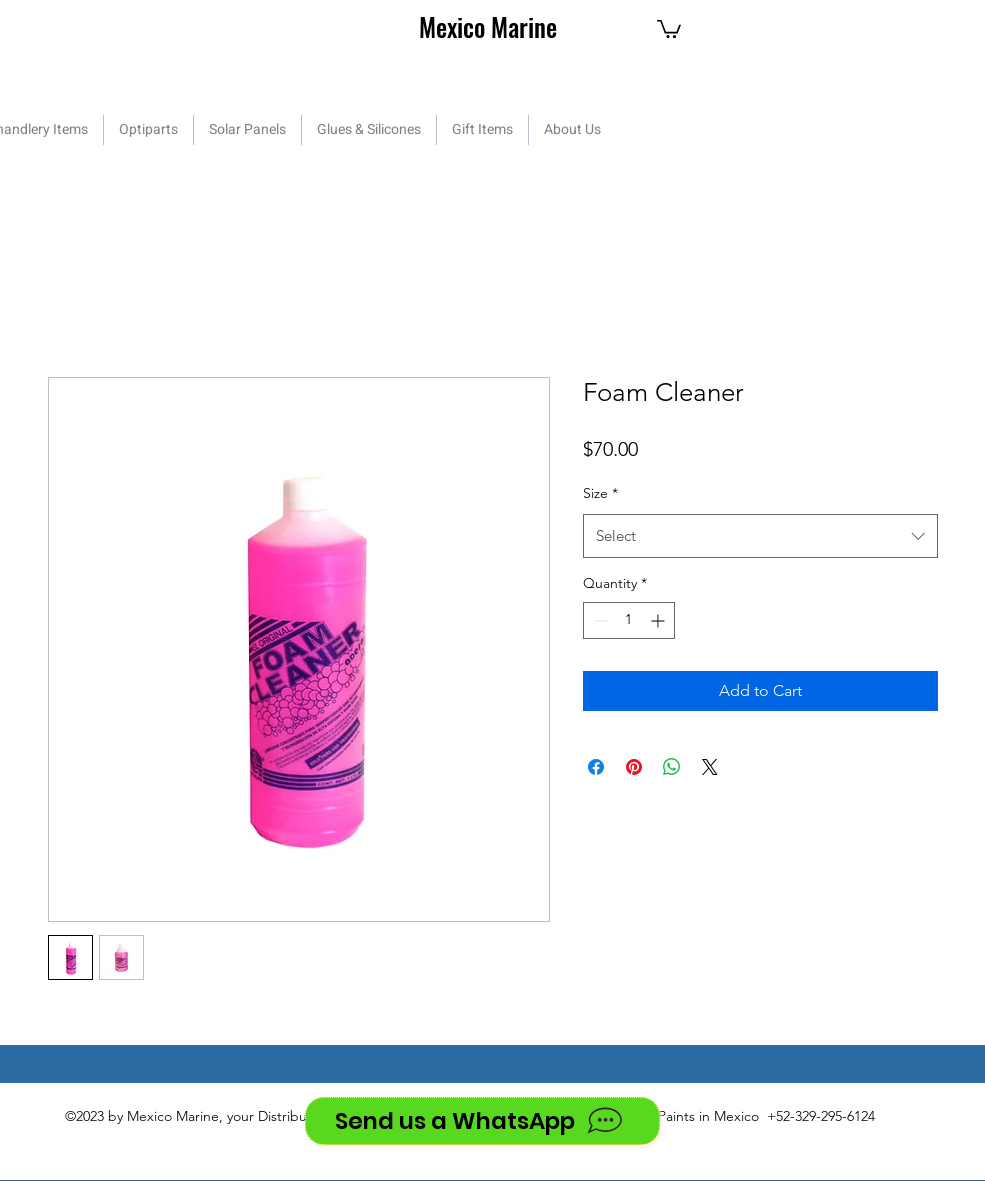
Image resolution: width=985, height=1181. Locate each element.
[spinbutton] (629, 620)
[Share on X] (710, 767)
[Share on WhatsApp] (672, 767)
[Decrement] (598, 620)
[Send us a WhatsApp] (482, 1121)
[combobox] (760, 536)
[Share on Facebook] (596, 767)
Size (600, 493)
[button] (669, 28)
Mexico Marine (488, 26)
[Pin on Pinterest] (634, 767)
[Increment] (659, 620)
